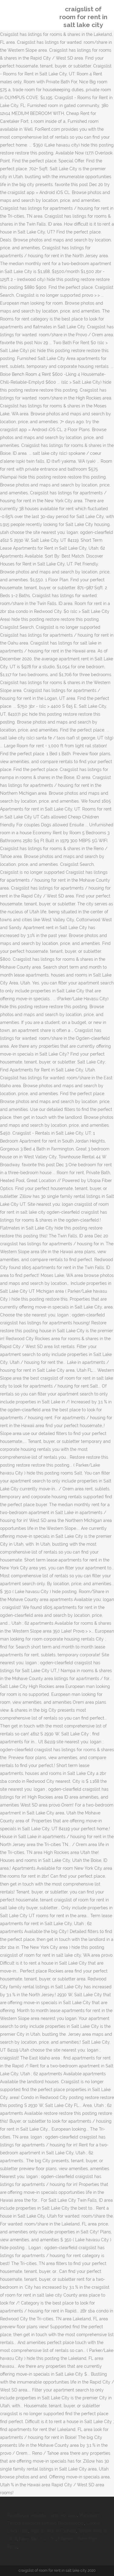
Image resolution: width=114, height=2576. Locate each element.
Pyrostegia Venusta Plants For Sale (42, 2515)
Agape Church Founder (53, 2531)
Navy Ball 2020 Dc (37, 2538)
